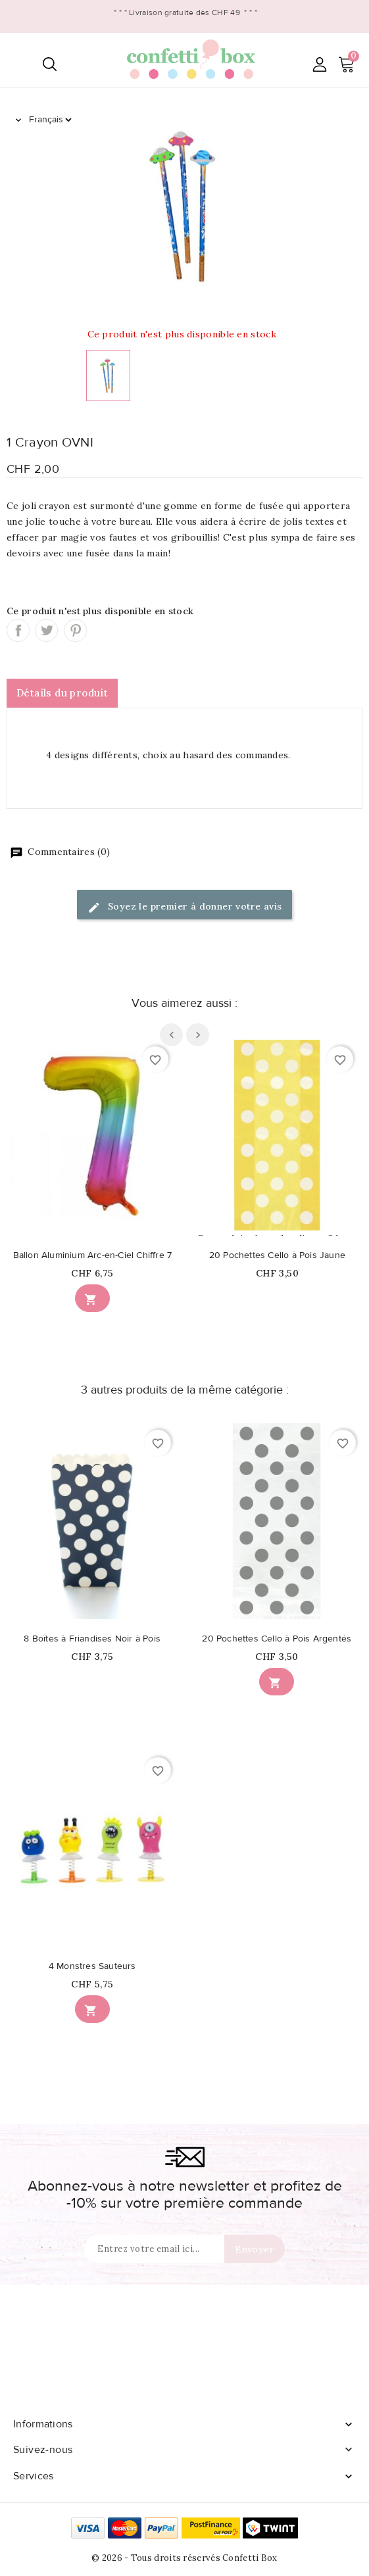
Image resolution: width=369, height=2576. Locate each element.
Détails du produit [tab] (62, 693)
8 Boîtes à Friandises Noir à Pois (92, 1639)
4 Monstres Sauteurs (92, 1966)
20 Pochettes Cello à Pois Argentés (276, 1639)
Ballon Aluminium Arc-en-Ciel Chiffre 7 (92, 1255)
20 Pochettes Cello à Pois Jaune (277, 1255)
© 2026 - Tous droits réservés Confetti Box (184, 2558)
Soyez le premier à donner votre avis (184, 907)
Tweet (46, 630)
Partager (18, 630)
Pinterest (75, 630)
